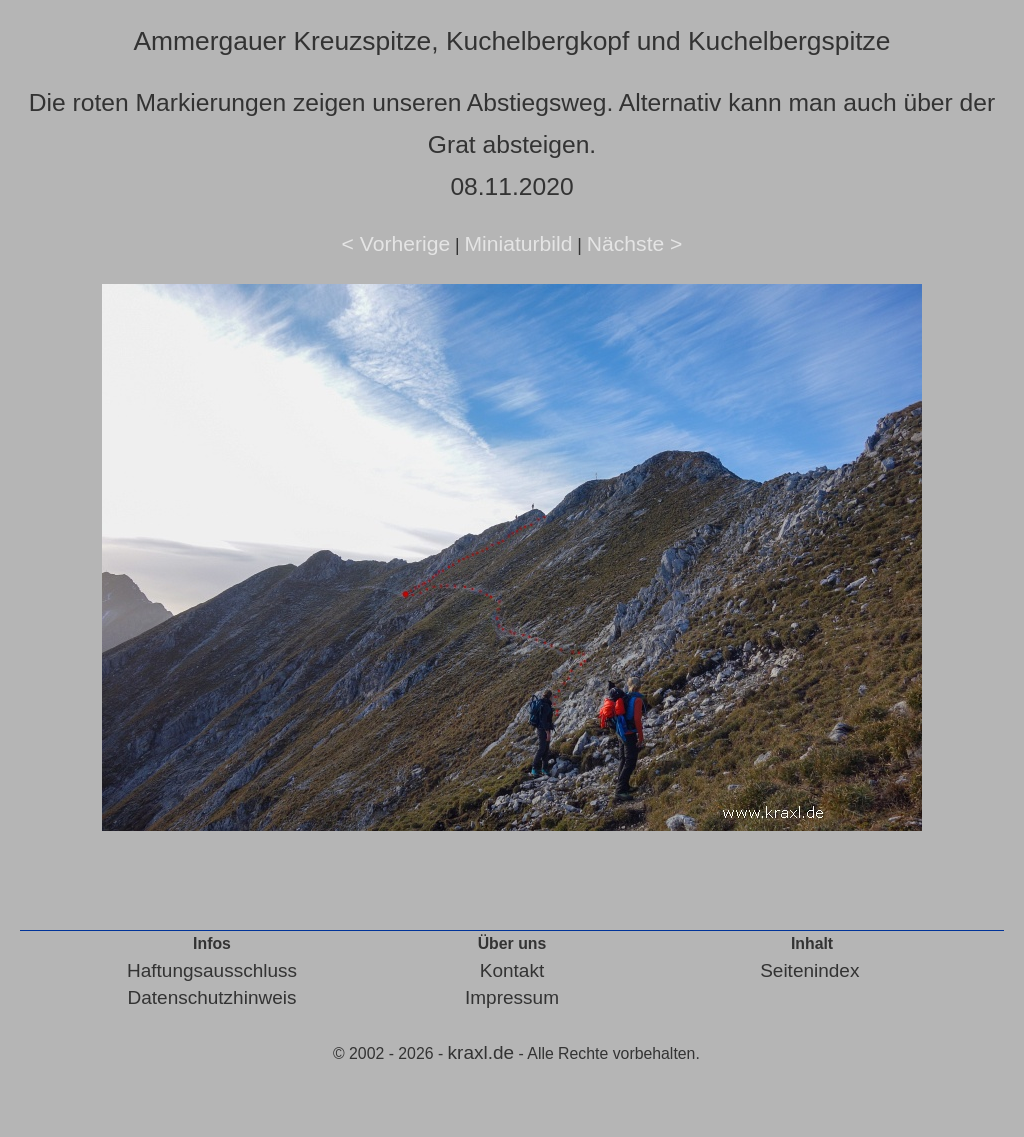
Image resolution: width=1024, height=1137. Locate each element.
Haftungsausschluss (212, 970)
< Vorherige (396, 243)
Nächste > (635, 243)
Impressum (512, 997)
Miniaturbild (518, 243)
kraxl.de (481, 1052)
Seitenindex (809, 970)
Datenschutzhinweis (212, 997)
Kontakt (512, 970)
